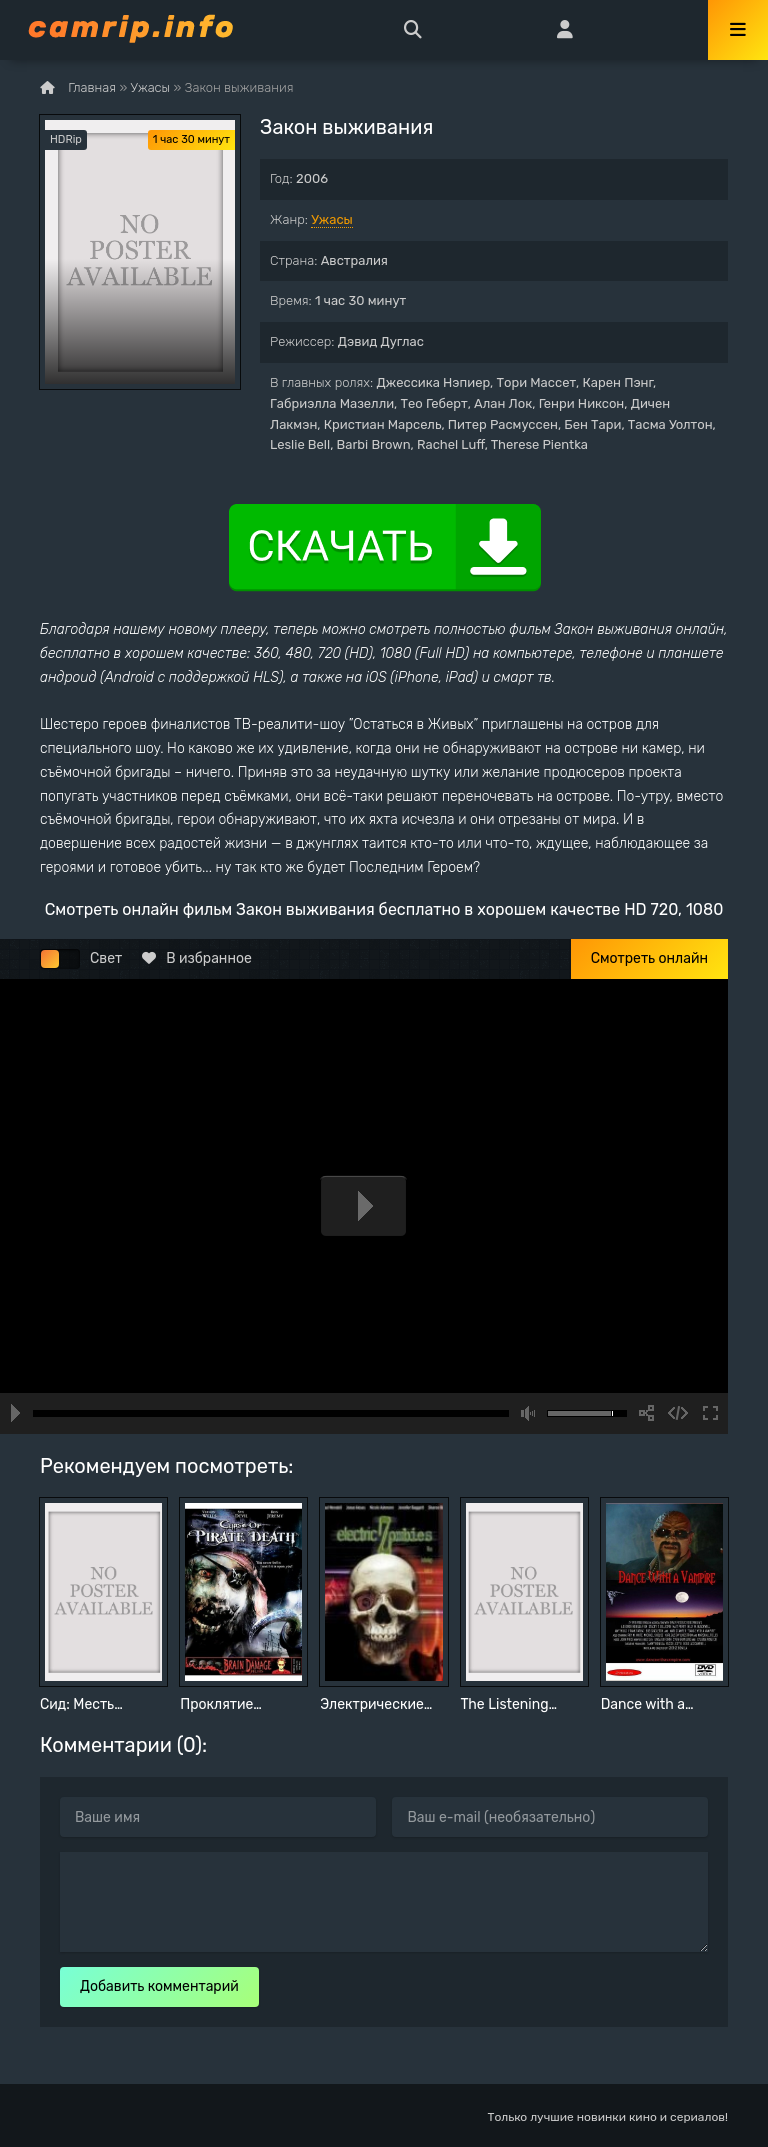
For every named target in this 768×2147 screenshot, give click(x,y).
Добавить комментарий (159, 1986)
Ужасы (332, 219)
